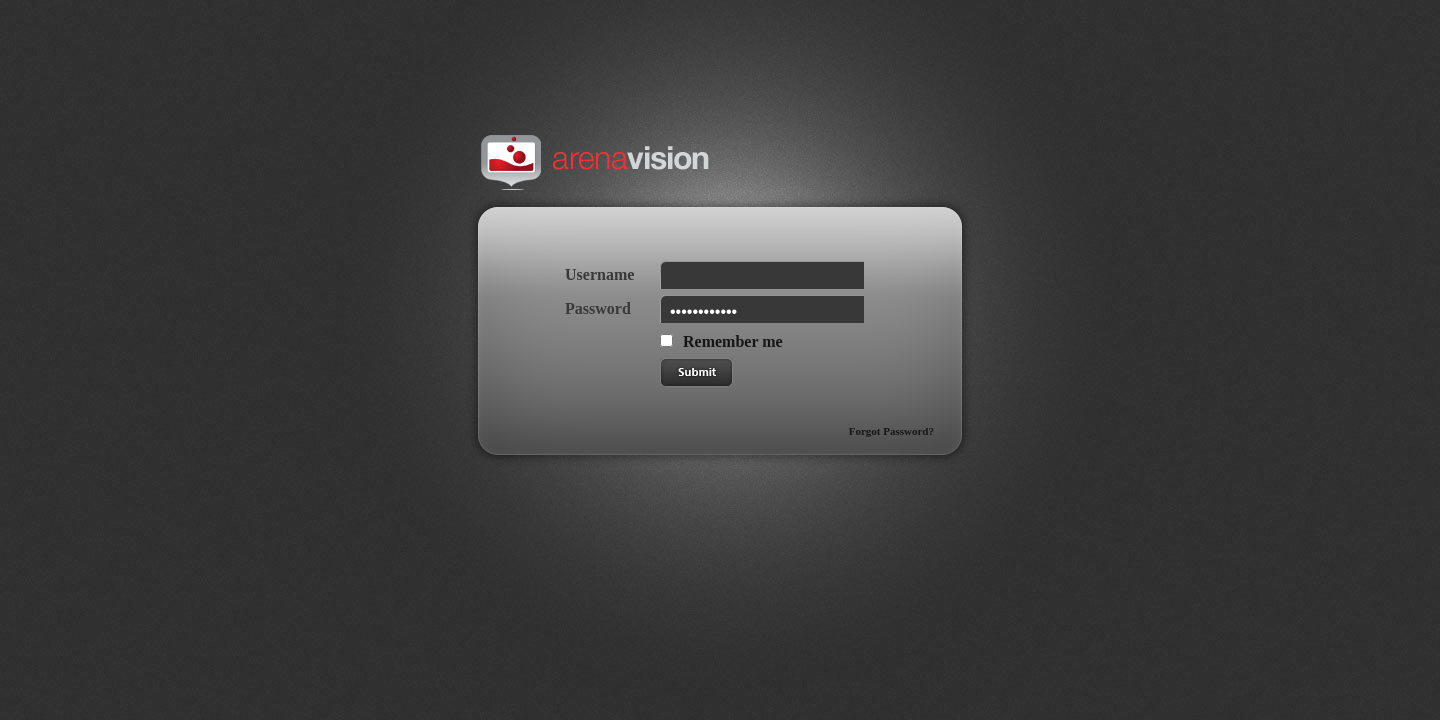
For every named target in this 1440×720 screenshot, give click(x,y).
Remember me (733, 341)
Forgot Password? (891, 431)
